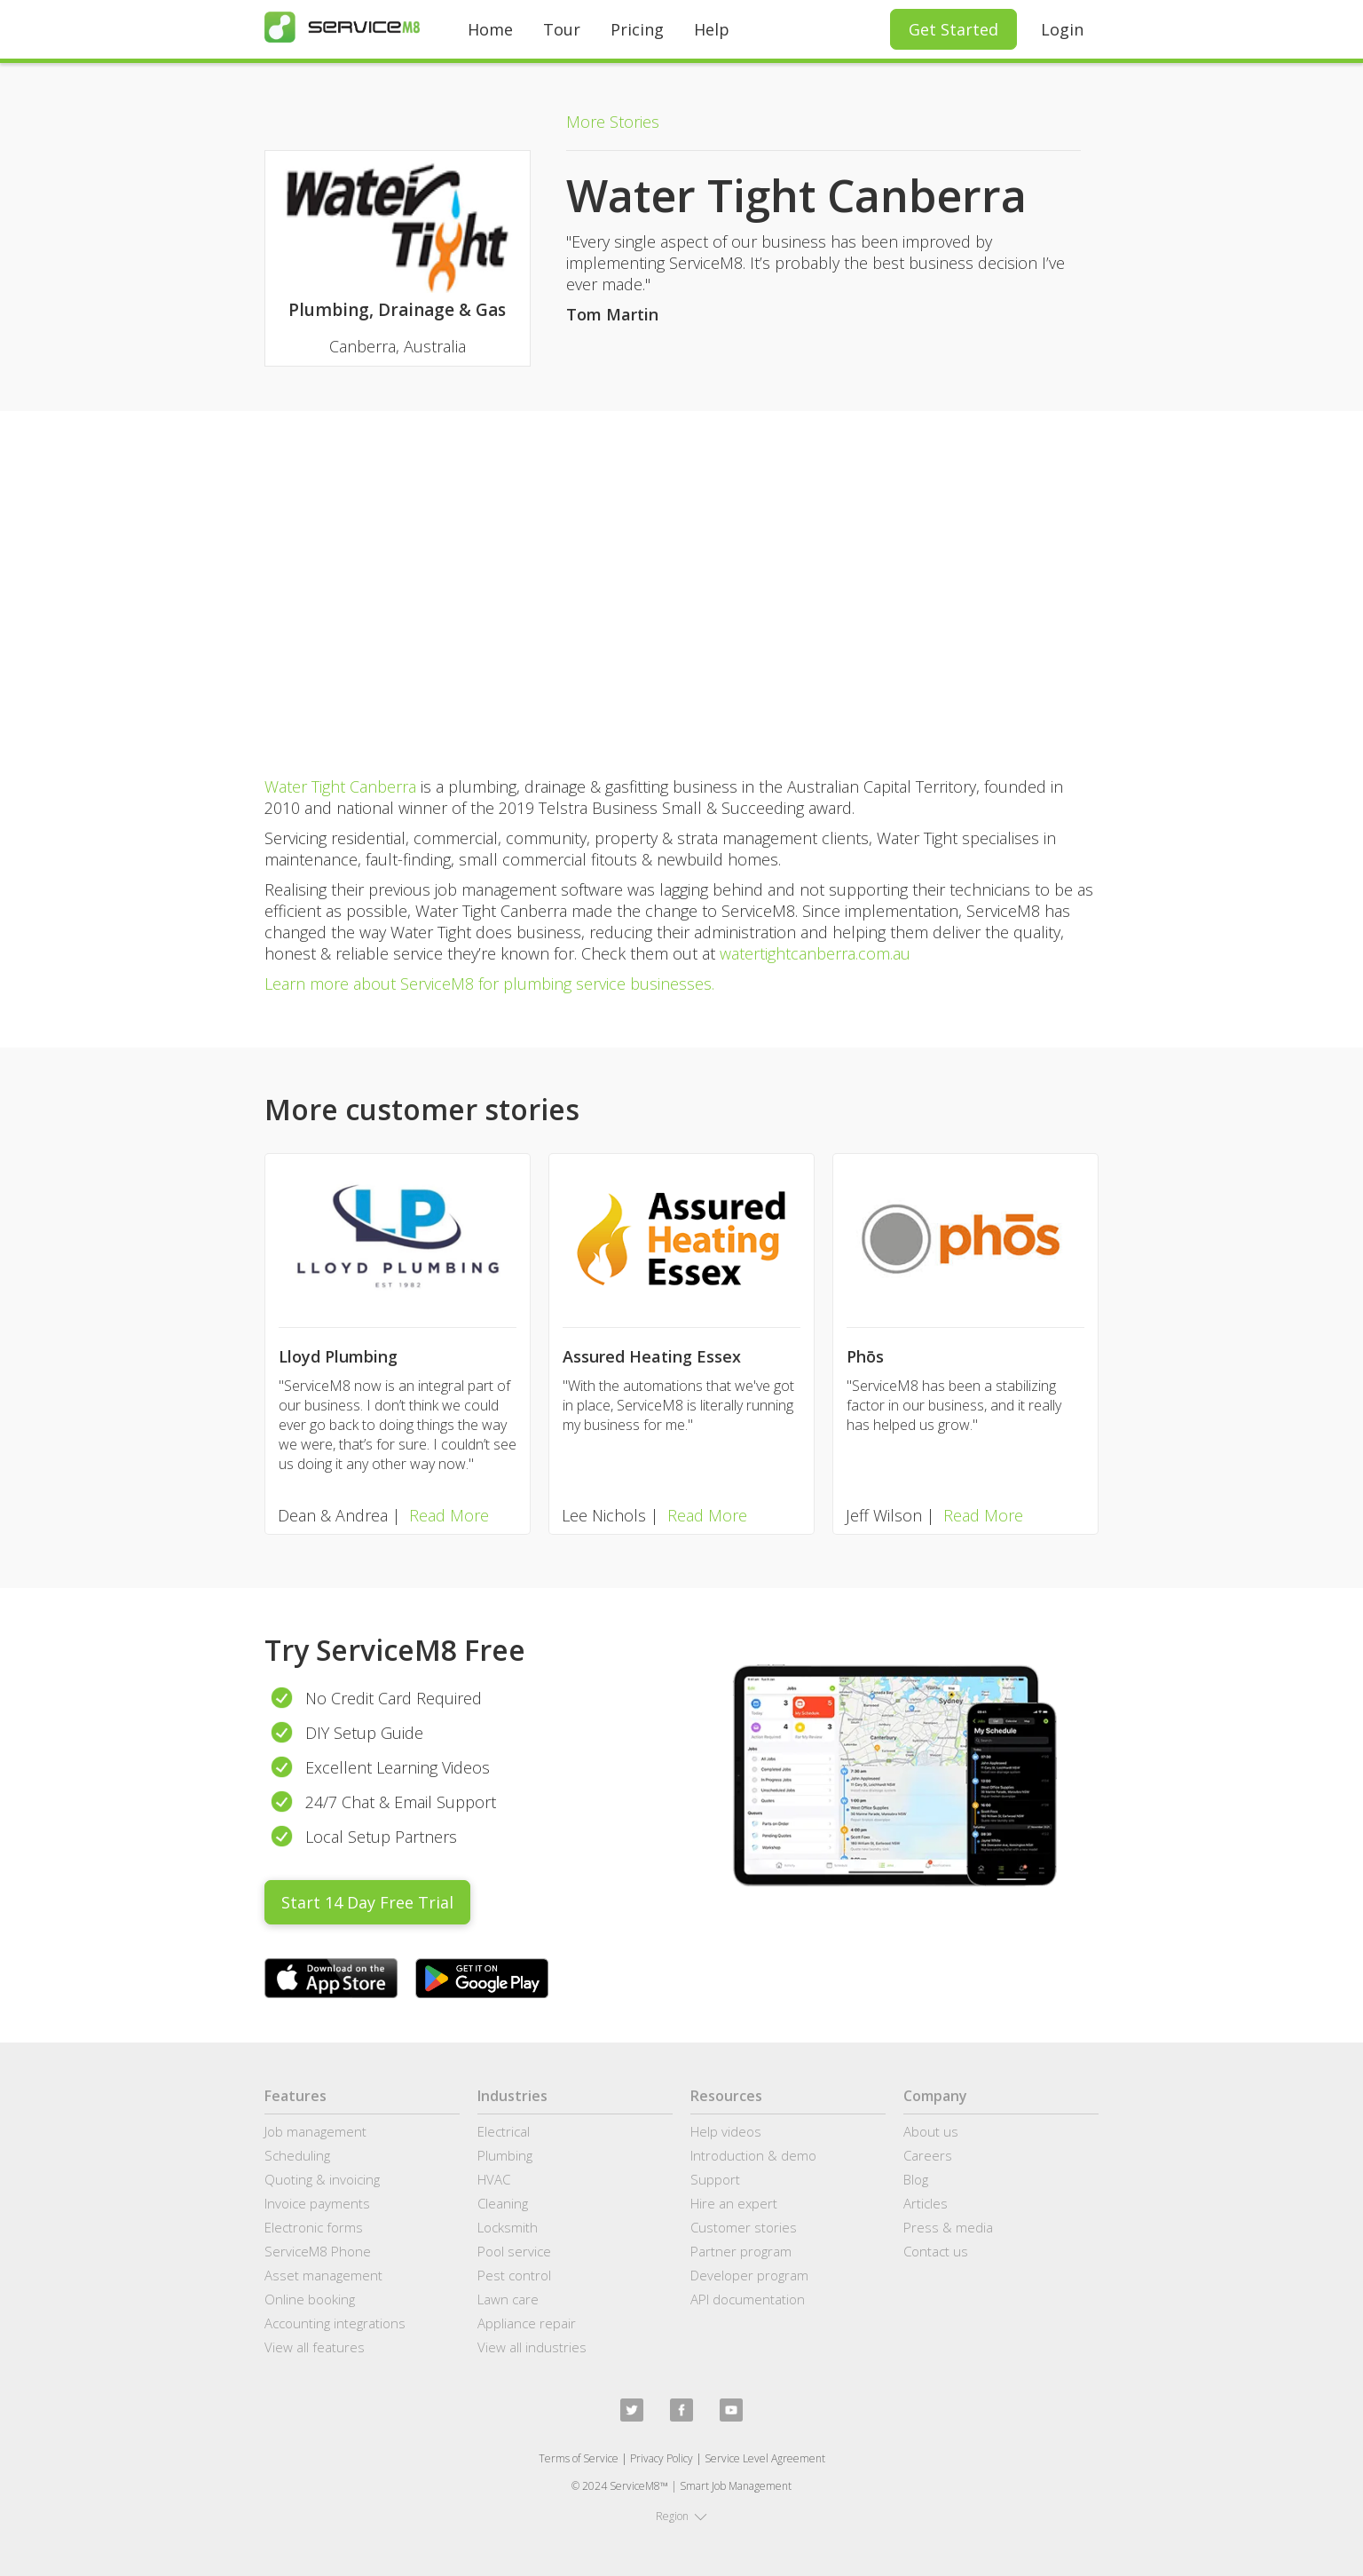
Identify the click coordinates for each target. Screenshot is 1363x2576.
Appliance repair (526, 2323)
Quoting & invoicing (322, 2179)
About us (930, 2131)
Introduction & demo (753, 2155)
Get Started (953, 29)
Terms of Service (578, 2458)
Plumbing (504, 2155)
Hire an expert (733, 2203)
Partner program (741, 2251)
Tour (561, 29)
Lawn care (508, 2299)
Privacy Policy (661, 2458)
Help (711, 29)
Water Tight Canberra (340, 786)
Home (490, 29)
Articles (925, 2203)
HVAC (493, 2179)
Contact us (935, 2251)
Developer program (749, 2275)
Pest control (514, 2275)
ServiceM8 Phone (317, 2251)
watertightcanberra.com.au (815, 953)
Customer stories (743, 2227)
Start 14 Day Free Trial (367, 1902)
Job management (315, 2131)
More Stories (612, 121)
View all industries (532, 2347)
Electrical (503, 2131)
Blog (915, 2179)
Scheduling (297, 2155)
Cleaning (502, 2203)
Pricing (637, 29)
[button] (681, 2516)
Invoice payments (317, 2203)
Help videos (725, 2131)
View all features (314, 2347)
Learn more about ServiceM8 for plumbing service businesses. (489, 983)
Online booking (309, 2299)
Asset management (323, 2275)
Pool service (514, 2251)
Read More (449, 1515)
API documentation (747, 2299)
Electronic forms (313, 2227)
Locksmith (507, 2227)
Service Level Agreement (765, 2458)
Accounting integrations (335, 2323)
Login (1062, 29)
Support (715, 2179)
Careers (927, 2155)
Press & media (948, 2227)
